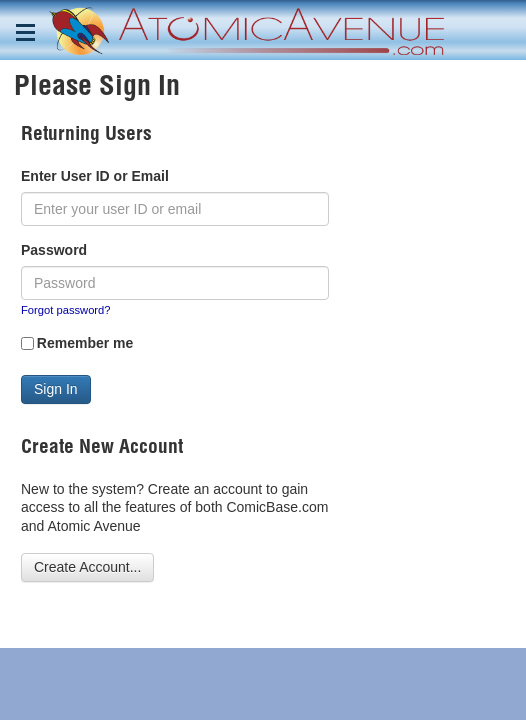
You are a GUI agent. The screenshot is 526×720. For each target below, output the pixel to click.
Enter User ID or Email (95, 176)
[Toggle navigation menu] (25, 32)
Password (54, 250)
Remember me (85, 343)
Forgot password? (66, 310)
